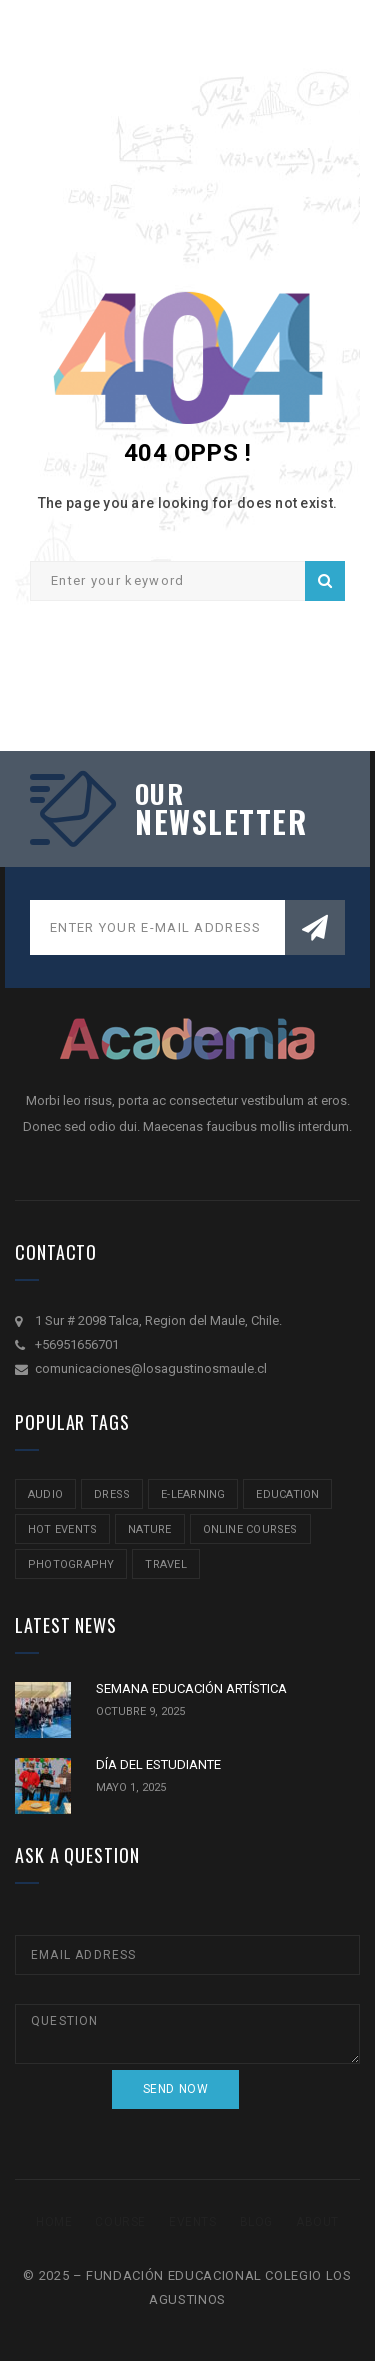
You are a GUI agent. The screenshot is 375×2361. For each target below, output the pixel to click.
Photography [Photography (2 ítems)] (71, 1564)
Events (193, 2222)
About (317, 2222)
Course (120, 2222)
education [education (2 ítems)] (287, 1494)
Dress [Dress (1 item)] (112, 1494)
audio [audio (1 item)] (45, 1494)
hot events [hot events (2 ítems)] (62, 1529)
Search (325, 581)
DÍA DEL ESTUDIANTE (158, 1764)
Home (54, 2222)
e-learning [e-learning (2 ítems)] (193, 1494)
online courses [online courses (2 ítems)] (250, 1529)
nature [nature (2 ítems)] (149, 1529)
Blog (256, 2222)
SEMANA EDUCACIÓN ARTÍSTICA (191, 1688)
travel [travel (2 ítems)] (165, 1564)
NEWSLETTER (217, 822)
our (159, 794)
